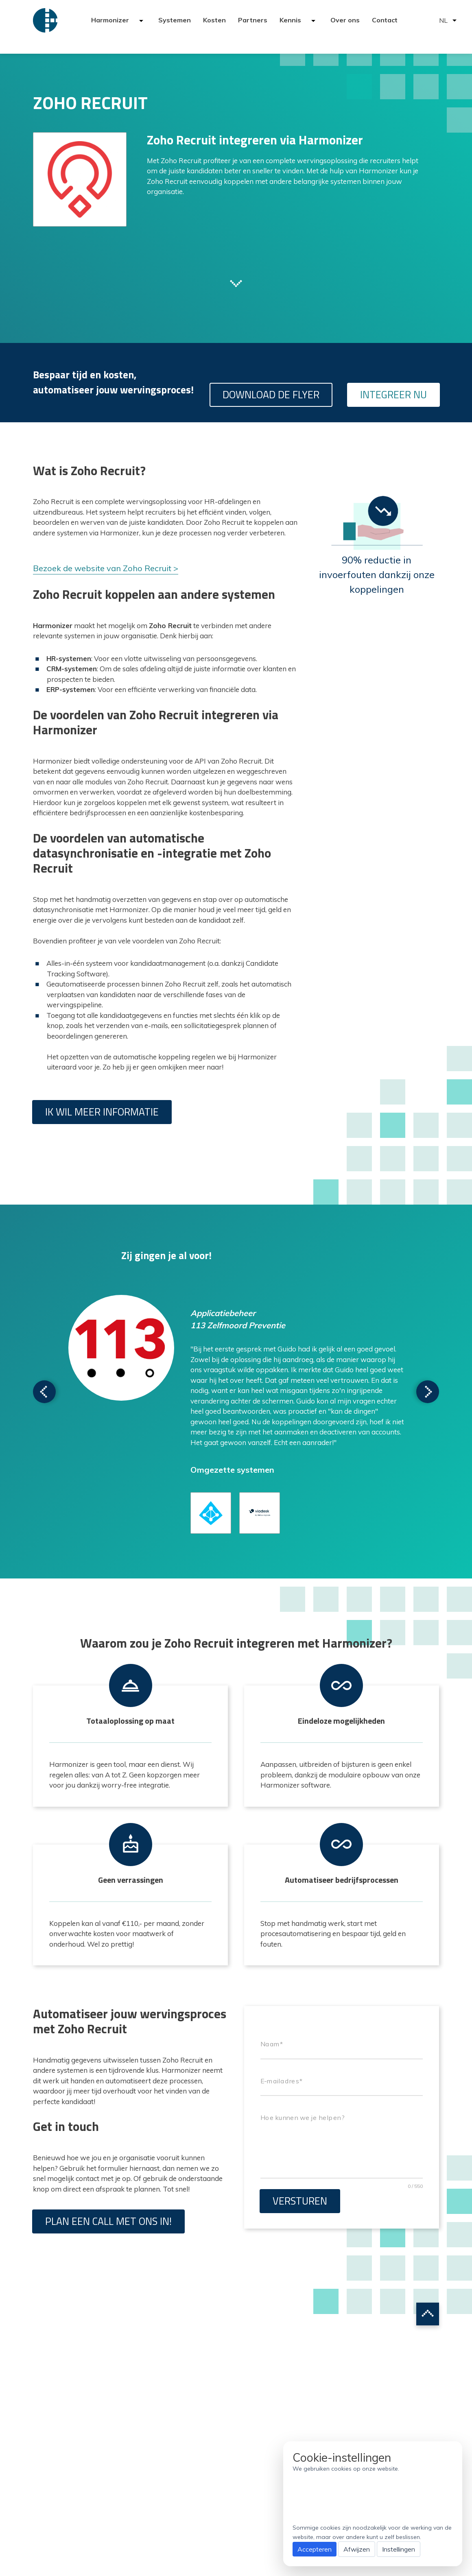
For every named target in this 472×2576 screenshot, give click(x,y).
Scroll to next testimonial (44, 1391)
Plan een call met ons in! (108, 2221)
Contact (385, 20)
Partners (252, 20)
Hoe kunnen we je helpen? (302, 2117)
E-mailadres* (281, 2081)
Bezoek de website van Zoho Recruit (102, 568)
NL (443, 20)
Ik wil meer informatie (102, 1112)
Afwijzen (356, 2549)
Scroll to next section (236, 282)
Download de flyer (271, 394)
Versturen (300, 2201)
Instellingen (398, 2549)
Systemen (174, 20)
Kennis (291, 20)
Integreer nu (393, 394)
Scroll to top (427, 2314)
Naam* (271, 2044)
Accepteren (314, 2549)
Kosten (214, 20)
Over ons (345, 20)
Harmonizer (111, 20)
